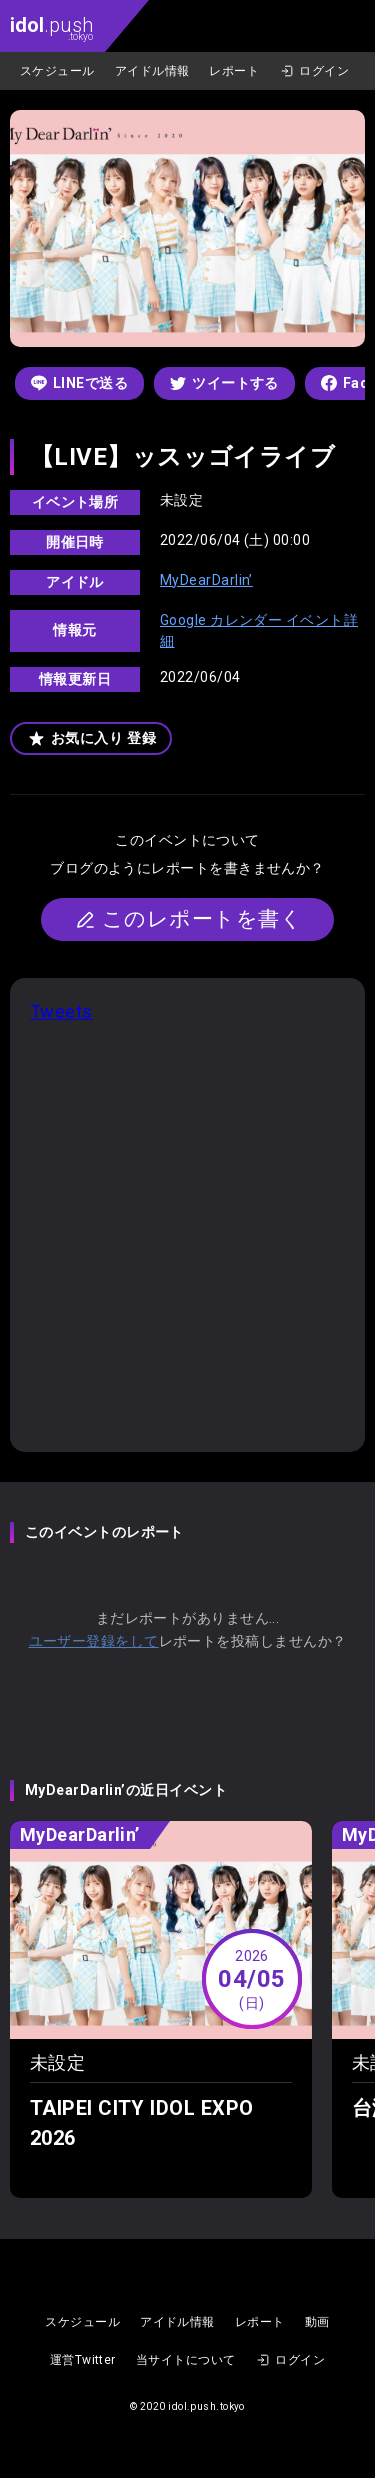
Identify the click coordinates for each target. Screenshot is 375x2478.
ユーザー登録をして (94, 1641)
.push (51, 27)
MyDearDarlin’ (206, 580)
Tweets (61, 1011)
